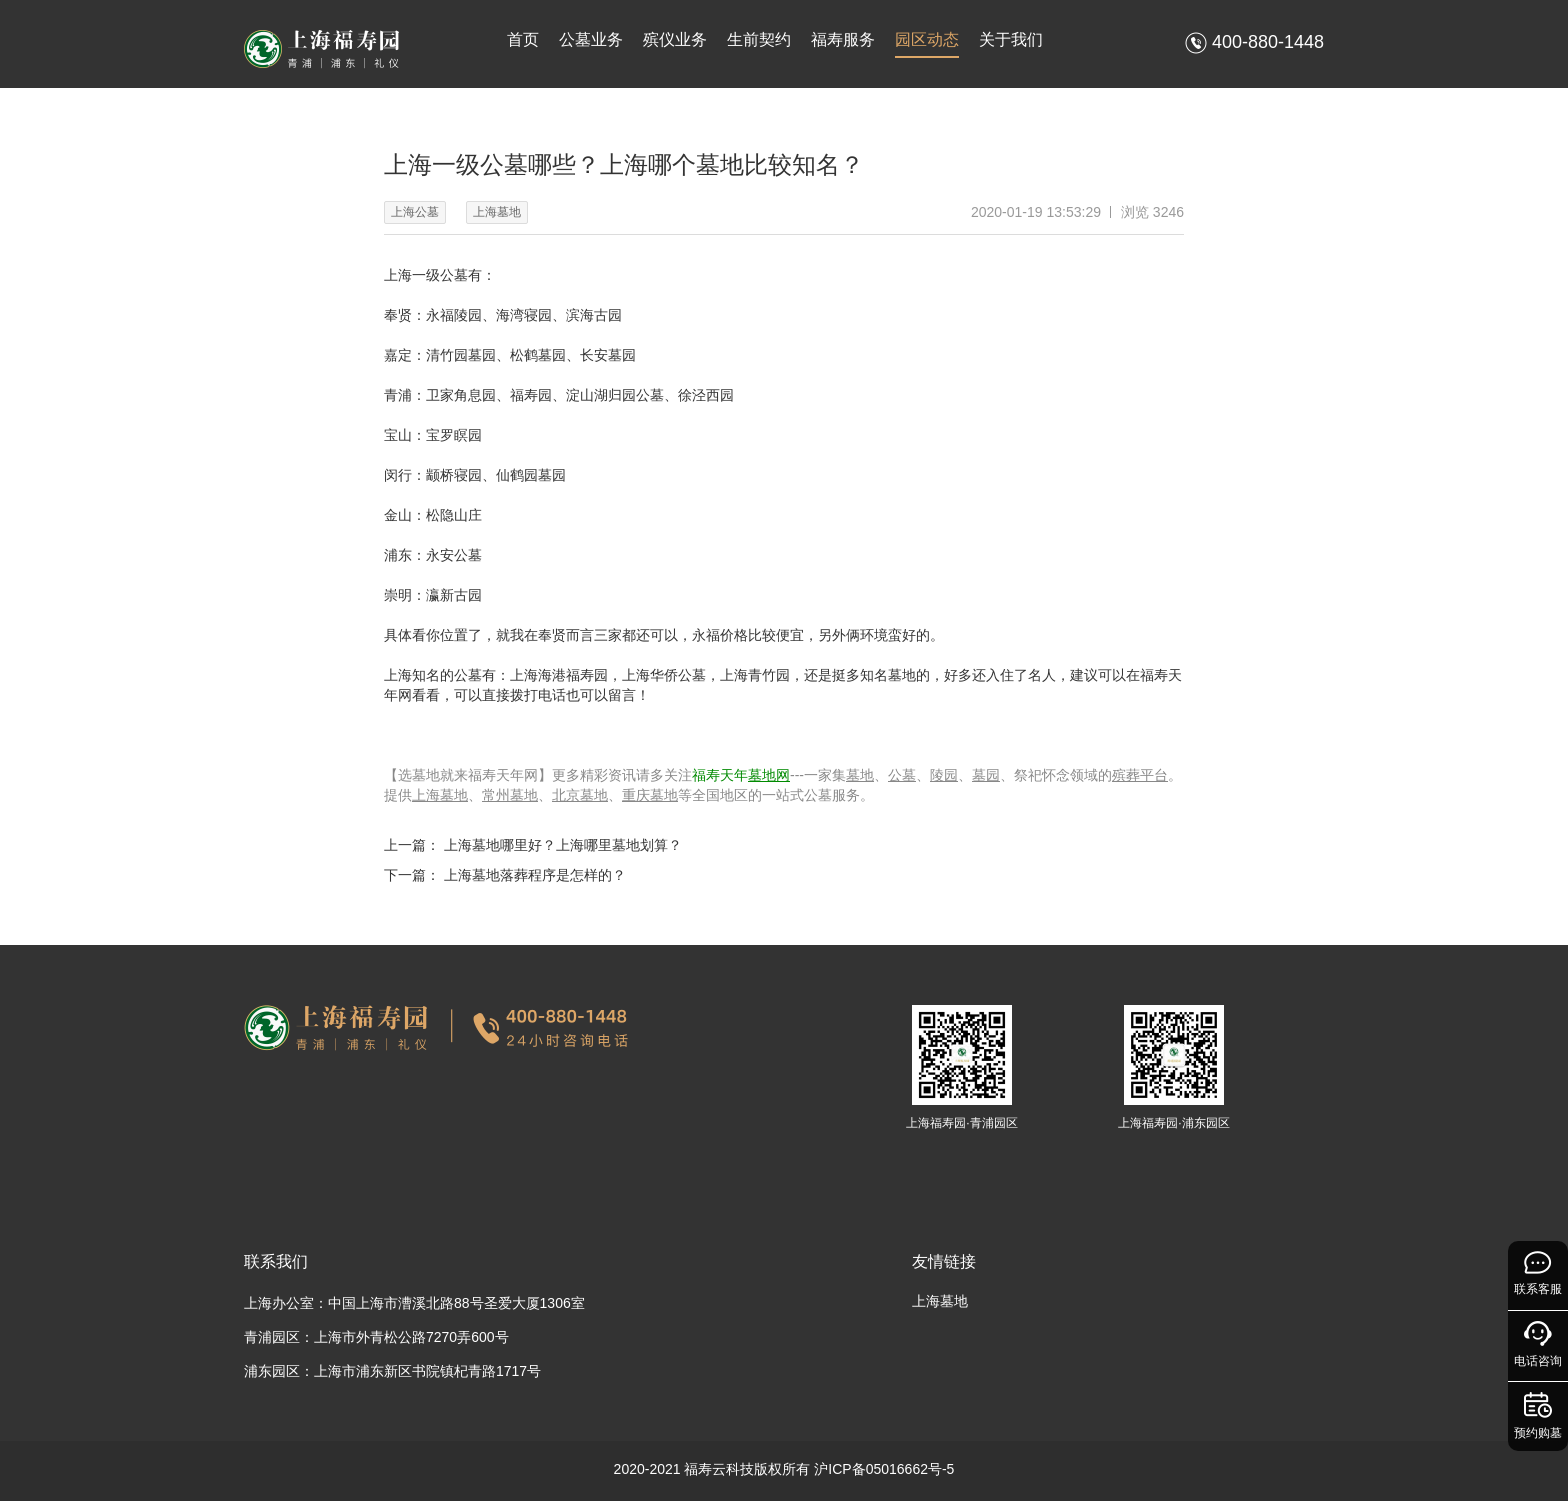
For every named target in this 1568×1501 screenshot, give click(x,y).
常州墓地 (510, 795)
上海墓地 (440, 795)
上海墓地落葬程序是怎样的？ (535, 875)
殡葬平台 (1140, 775)
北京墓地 (580, 795)
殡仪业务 (675, 39)
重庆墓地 (650, 795)
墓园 (986, 775)
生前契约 (759, 39)
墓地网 (769, 775)
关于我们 (1011, 39)
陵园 (944, 775)
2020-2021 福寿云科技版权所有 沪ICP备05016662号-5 (784, 1469)
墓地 (860, 775)
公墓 (902, 775)
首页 (523, 39)
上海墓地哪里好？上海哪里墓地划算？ (563, 845)
